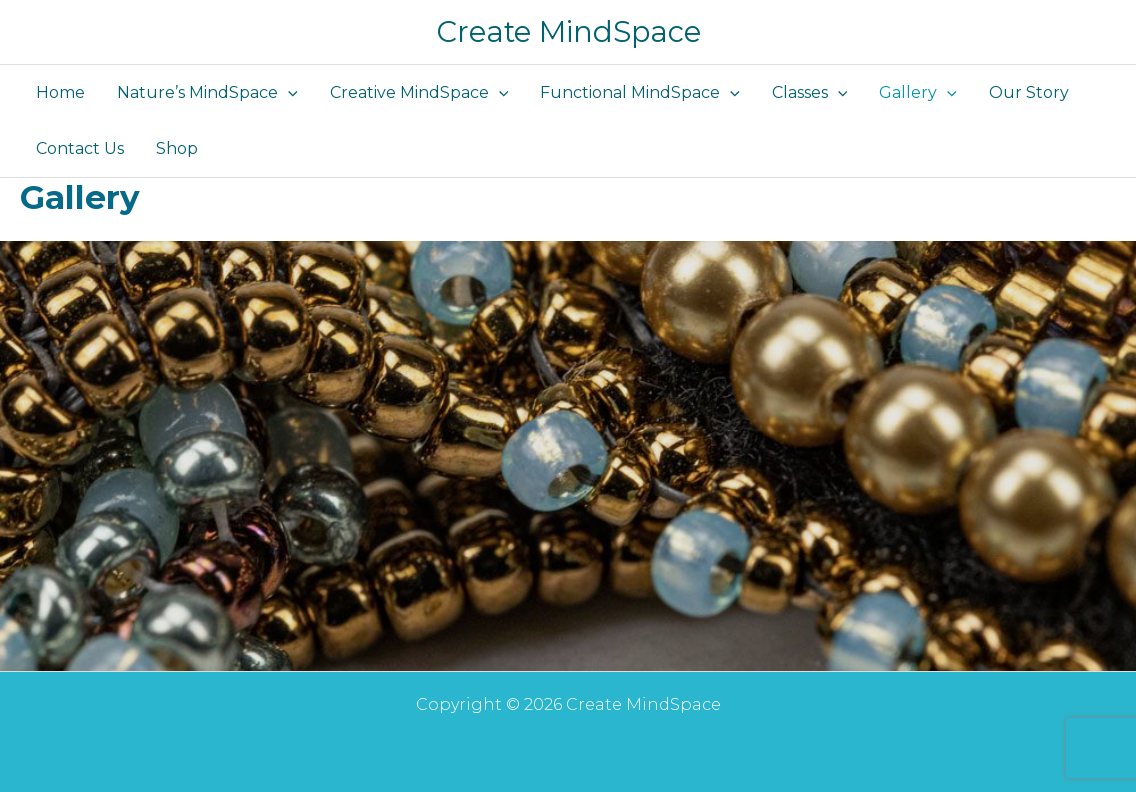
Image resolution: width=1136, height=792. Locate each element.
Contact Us (80, 148)
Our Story (1029, 92)
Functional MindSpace (640, 93)
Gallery (918, 93)
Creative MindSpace (419, 93)
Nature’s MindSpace (207, 93)
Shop (177, 148)
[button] (288, 93)
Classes (810, 93)
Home (60, 92)
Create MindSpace (568, 31)
